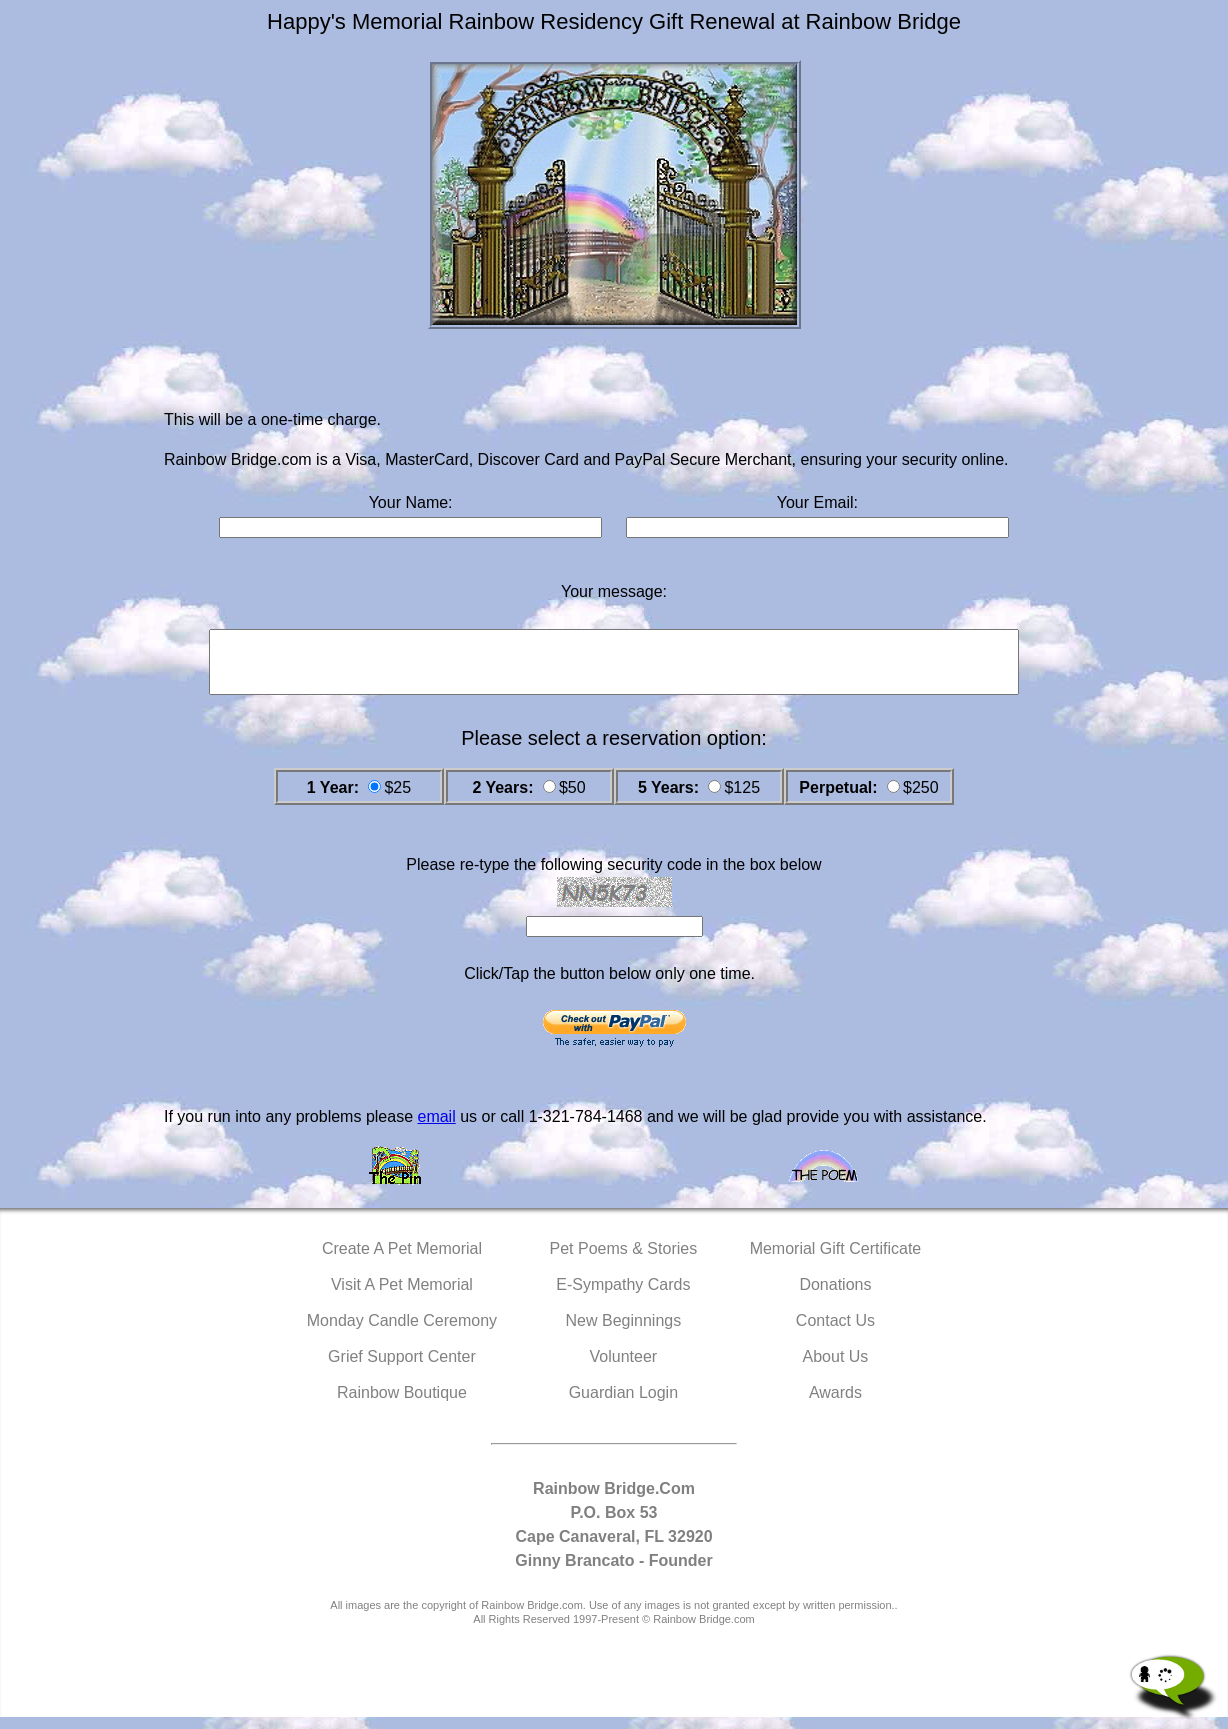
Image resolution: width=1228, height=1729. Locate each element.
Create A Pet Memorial (402, 1260)
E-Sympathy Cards (623, 1296)
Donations (835, 1296)
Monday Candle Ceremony (402, 1332)
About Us (836, 1368)
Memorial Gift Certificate (836, 1260)
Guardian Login (623, 1404)
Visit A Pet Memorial (402, 1296)
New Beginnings (624, 1332)
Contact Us (835, 1332)
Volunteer (624, 1368)
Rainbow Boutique (402, 1404)
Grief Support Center (402, 1368)
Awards (835, 1404)
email (436, 1128)
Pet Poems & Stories (624, 1260)
